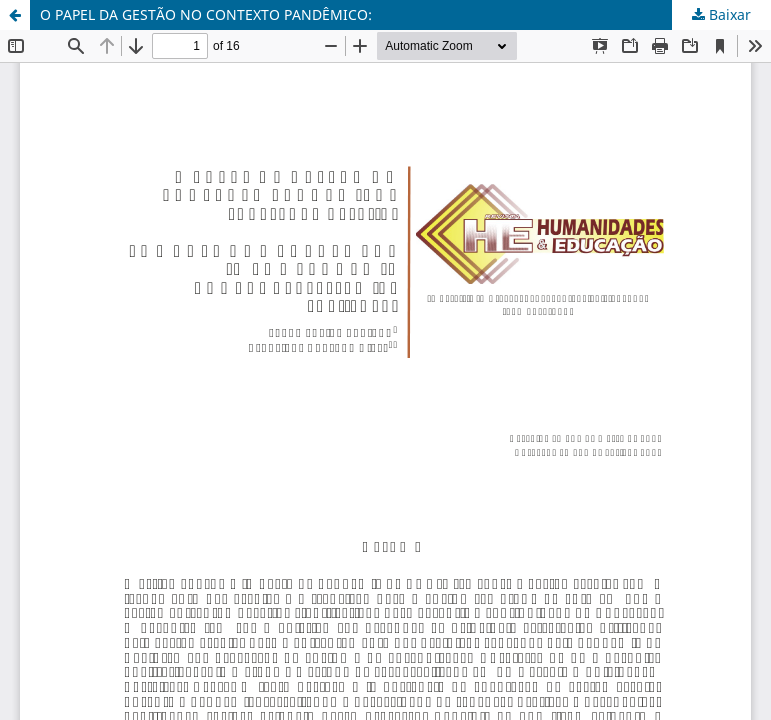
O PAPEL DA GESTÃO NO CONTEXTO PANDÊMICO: (206, 14)
